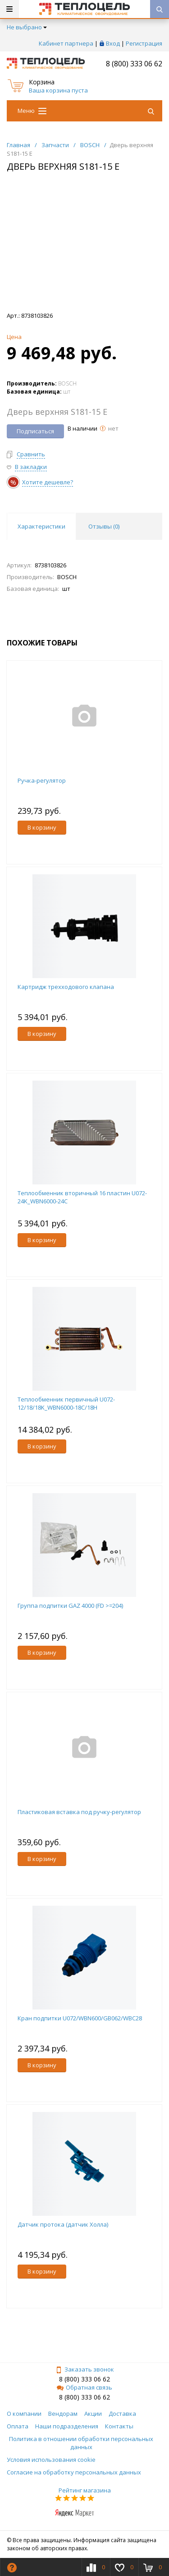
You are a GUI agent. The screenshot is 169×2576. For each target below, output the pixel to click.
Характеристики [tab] (41, 526)
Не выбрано (27, 27)
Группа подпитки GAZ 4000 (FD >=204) (70, 1605)
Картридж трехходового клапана (66, 987)
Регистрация (144, 43)
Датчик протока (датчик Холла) (63, 2224)
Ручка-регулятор (42, 780)
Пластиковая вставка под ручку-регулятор (79, 1812)
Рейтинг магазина (85, 2490)
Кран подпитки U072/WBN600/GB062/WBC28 (80, 2018)
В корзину (41, 827)
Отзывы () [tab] (103, 526)
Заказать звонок (84, 2369)
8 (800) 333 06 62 (134, 64)
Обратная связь (84, 2387)
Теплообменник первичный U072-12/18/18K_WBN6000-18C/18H (66, 1403)
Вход (113, 43)
